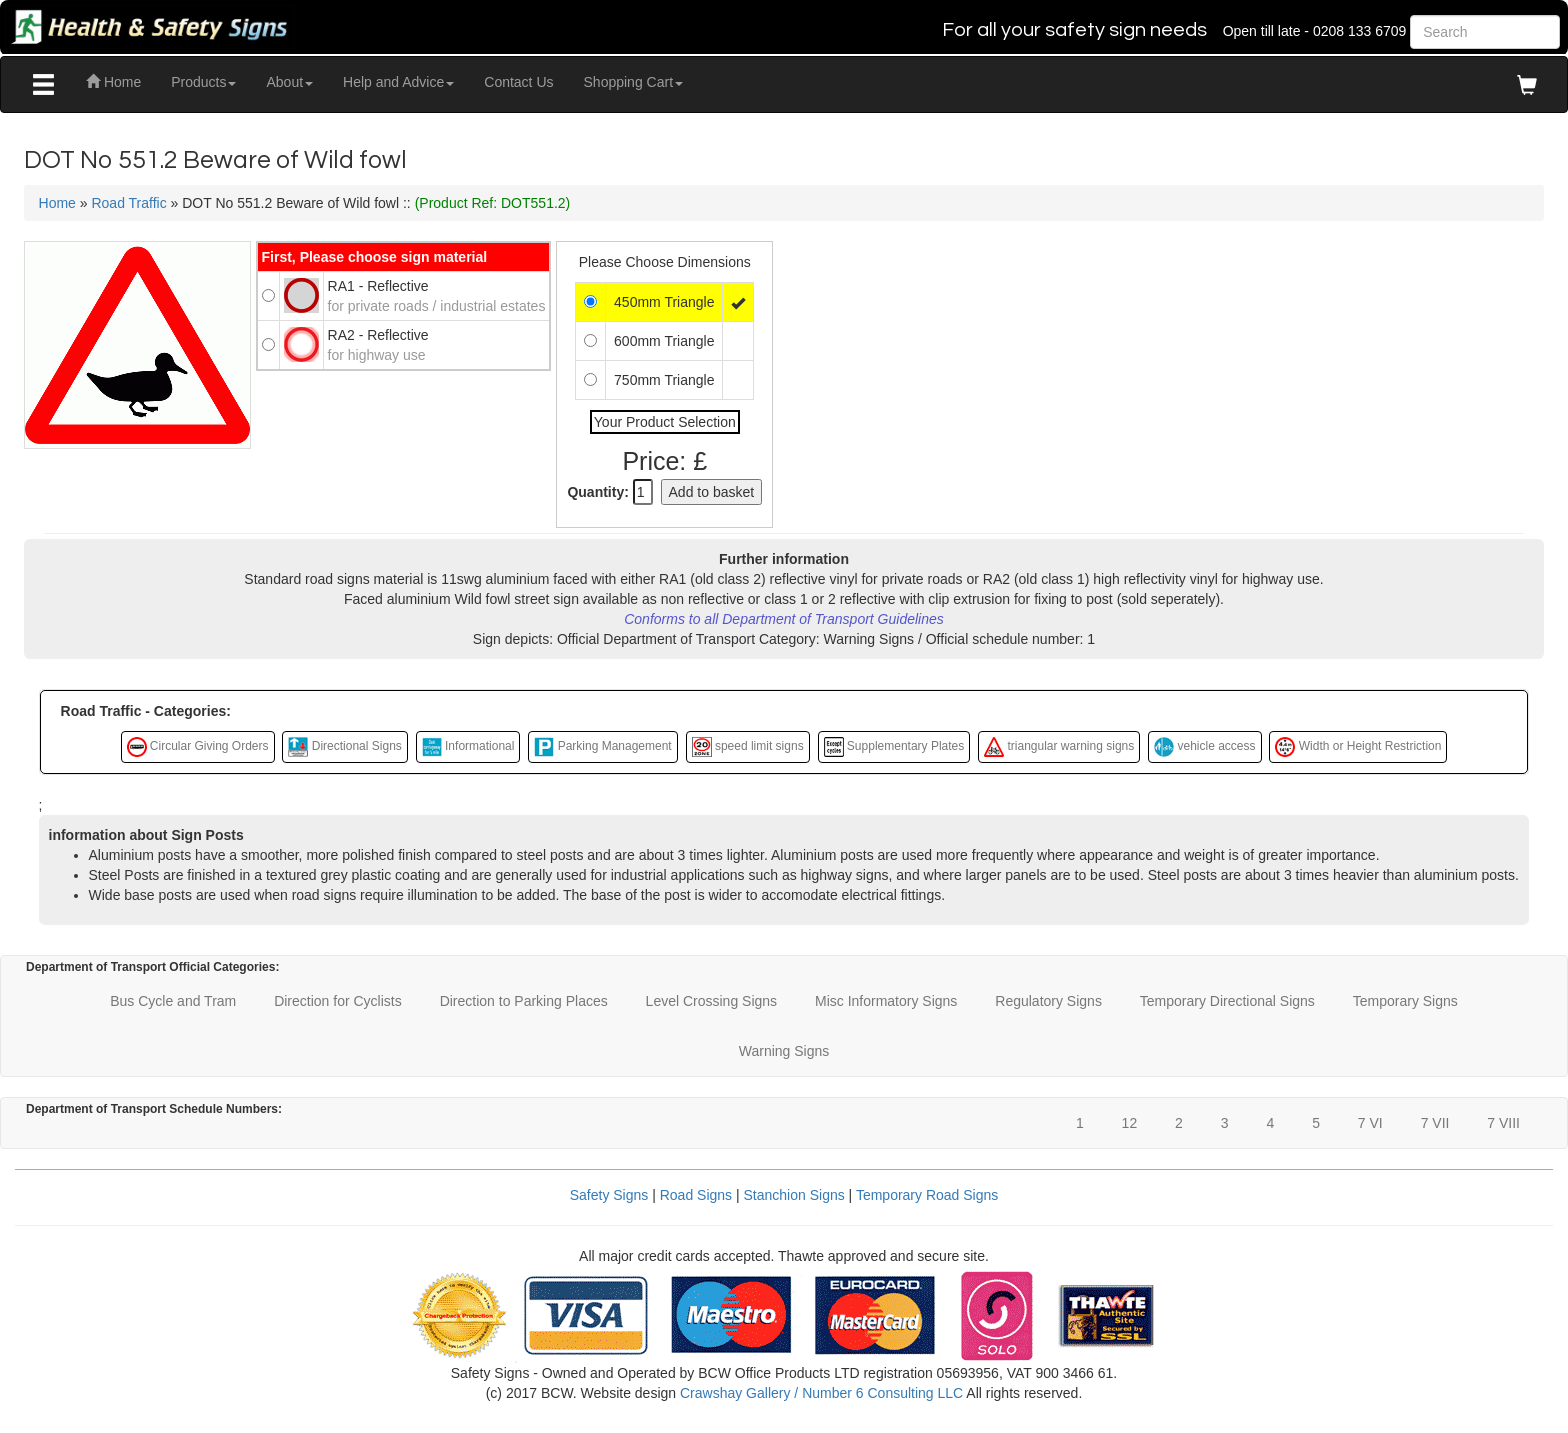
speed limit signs (748, 747)
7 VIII (1503, 1123)
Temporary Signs (1405, 1001)
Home (113, 82)
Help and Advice (398, 82)
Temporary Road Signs (927, 1195)
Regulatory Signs (1048, 1001)
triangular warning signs (1059, 747)
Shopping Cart (634, 82)
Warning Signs (784, 1051)
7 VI (1370, 1123)
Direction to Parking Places (524, 1001)
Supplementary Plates (894, 747)
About (289, 82)
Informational (468, 747)
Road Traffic (128, 203)
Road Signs (696, 1195)
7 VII (1435, 1123)
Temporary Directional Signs (1227, 1001)
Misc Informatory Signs (886, 1001)
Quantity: (597, 492)
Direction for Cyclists (338, 1001)
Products (203, 82)
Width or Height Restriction (1358, 747)
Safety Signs (609, 1195)
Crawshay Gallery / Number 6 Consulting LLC (821, 1393)
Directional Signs (344, 747)
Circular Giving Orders (198, 747)
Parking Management (602, 747)
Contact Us (518, 82)
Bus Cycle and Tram (173, 1001)
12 (1130, 1123)
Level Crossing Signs (712, 1001)
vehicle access (1204, 747)
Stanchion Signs (794, 1195)
